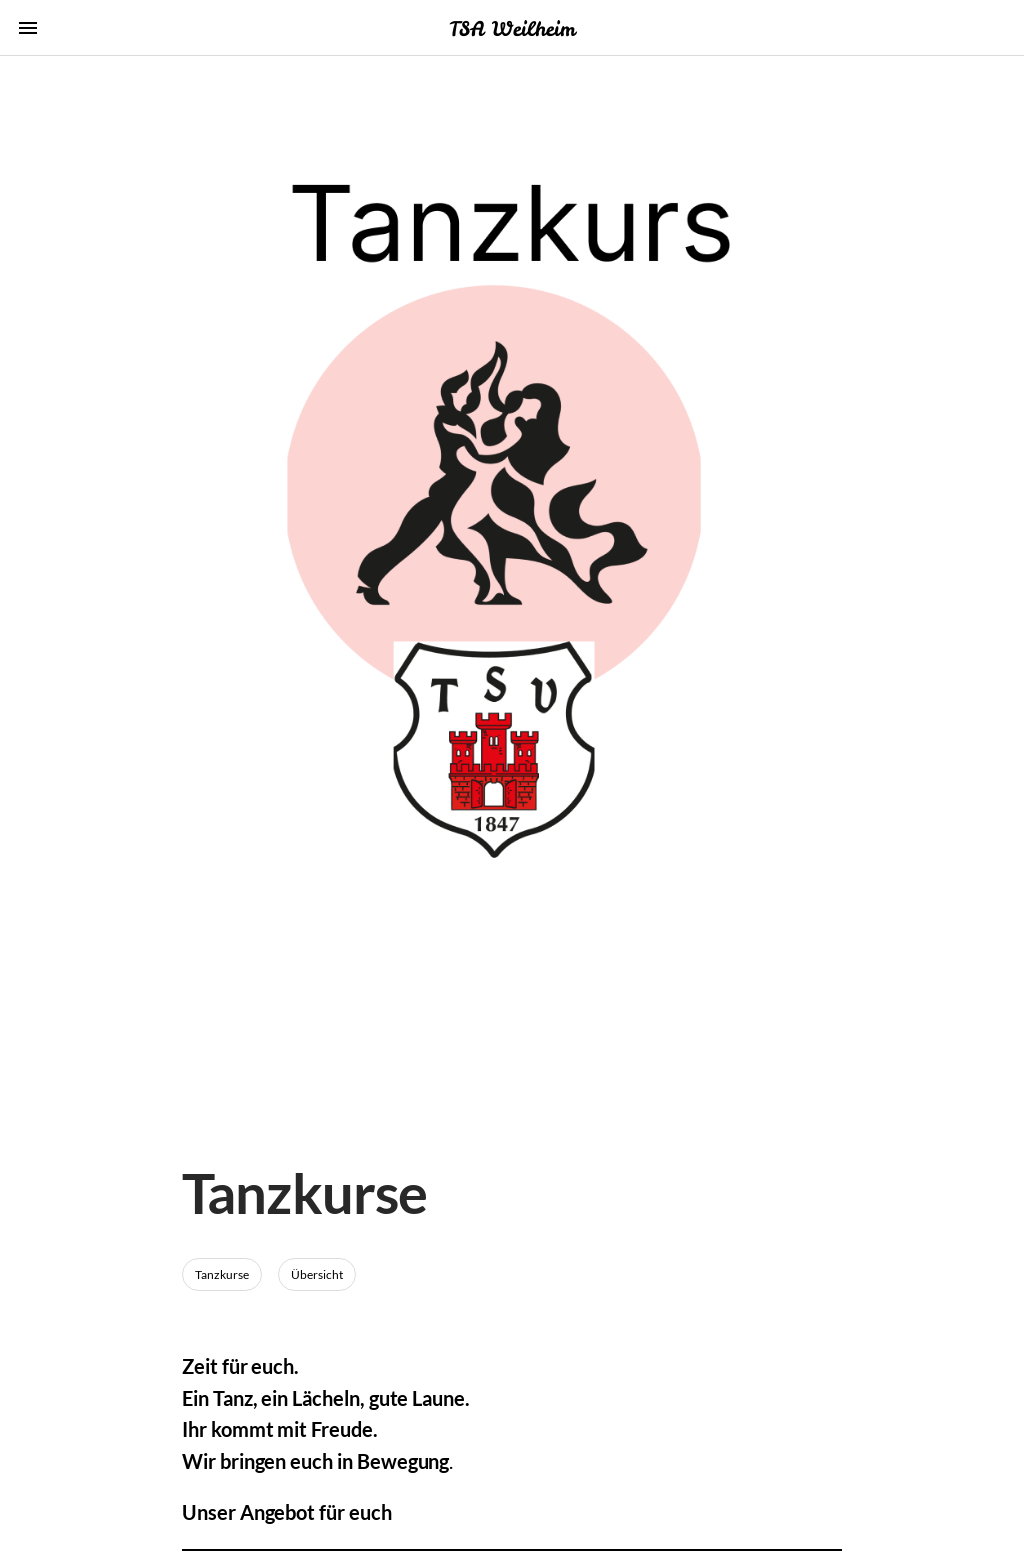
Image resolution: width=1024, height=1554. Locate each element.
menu (28, 28)
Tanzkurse (222, 1274)
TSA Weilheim (512, 28)
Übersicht (317, 1274)
